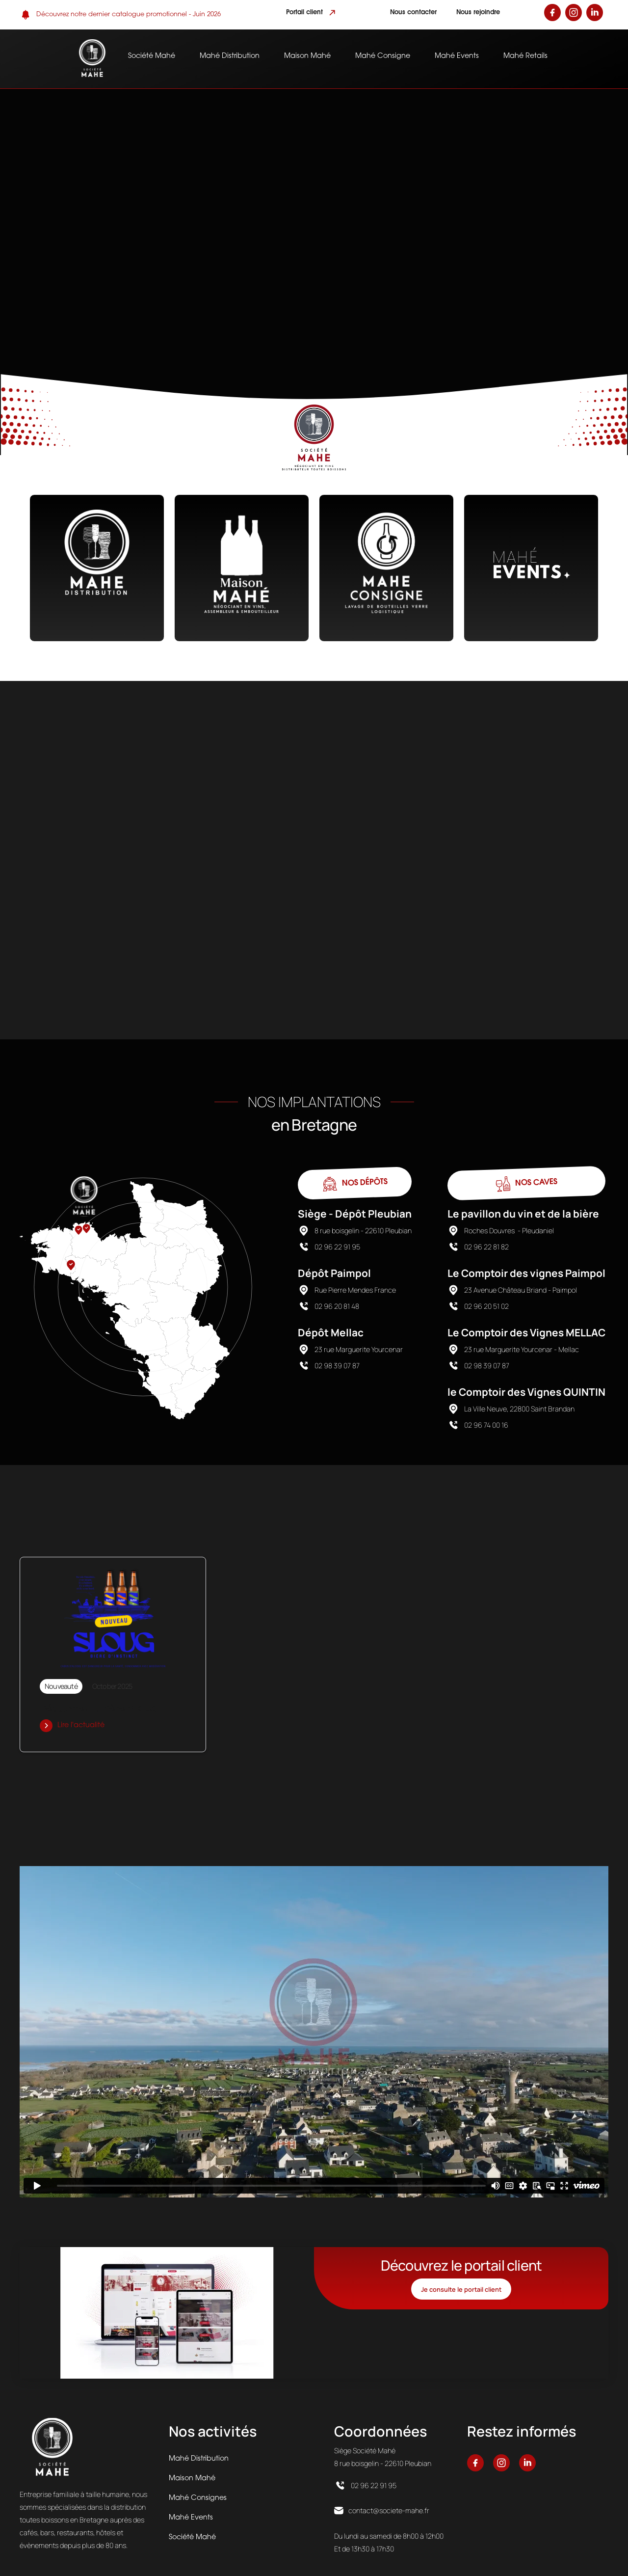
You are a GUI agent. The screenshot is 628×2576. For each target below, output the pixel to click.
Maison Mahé (307, 56)
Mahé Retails (525, 56)
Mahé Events (457, 56)
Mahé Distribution (230, 56)
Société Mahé (151, 56)
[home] (92, 59)
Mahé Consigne (382, 56)
